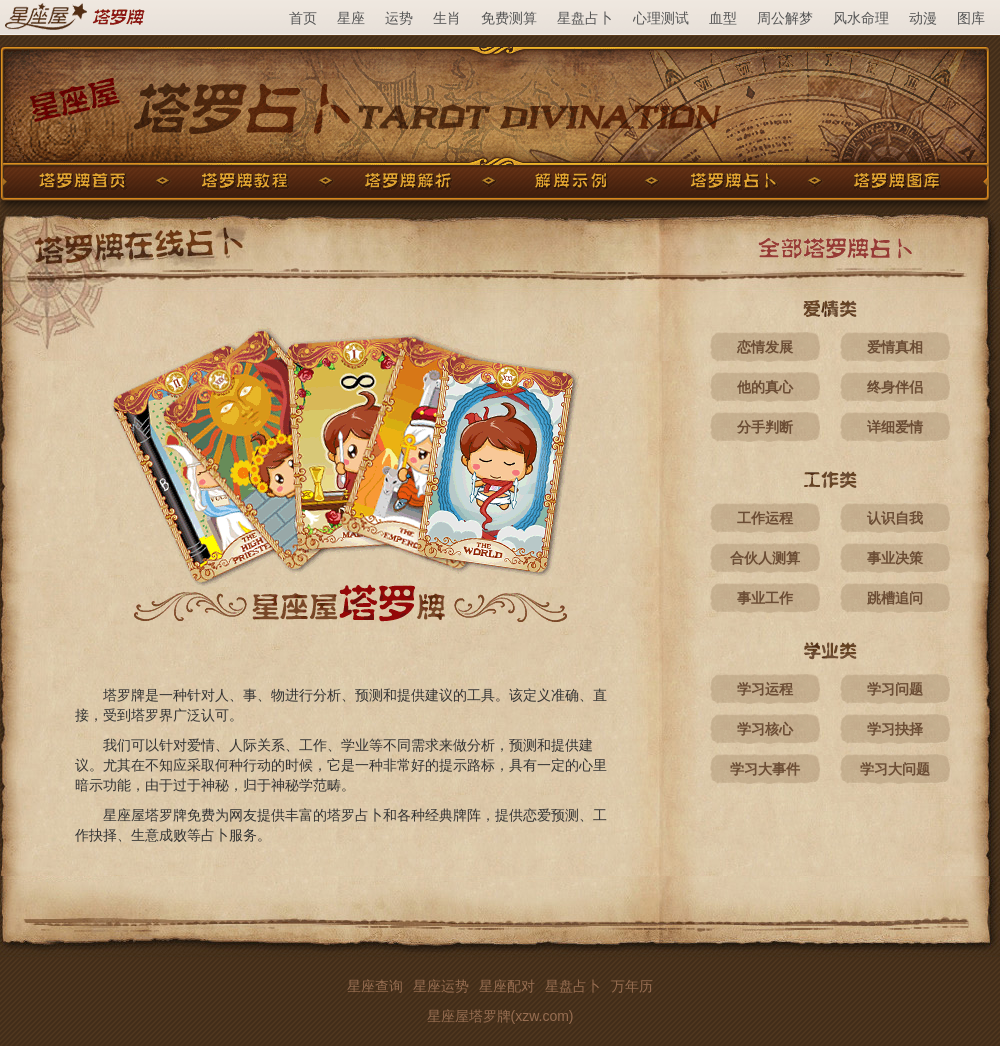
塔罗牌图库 (897, 181)
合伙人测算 (765, 558)
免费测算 (509, 18)
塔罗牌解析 (408, 181)
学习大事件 (765, 769)
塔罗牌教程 (245, 181)
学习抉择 (895, 729)
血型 (723, 18)
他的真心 (765, 387)
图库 (971, 18)
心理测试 (661, 18)
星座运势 (441, 986)
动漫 (923, 18)
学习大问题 (895, 769)
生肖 (447, 18)
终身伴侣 (895, 387)
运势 (399, 18)
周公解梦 (785, 18)
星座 (351, 18)
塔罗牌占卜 (734, 181)
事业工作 (765, 598)
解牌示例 (571, 181)
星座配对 (507, 986)
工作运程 (765, 518)
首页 (303, 18)
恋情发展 (765, 347)
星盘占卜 (585, 18)
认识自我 (895, 518)
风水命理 (861, 18)
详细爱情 (895, 427)
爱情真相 (895, 347)
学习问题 (895, 689)
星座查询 (375, 986)
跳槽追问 (895, 598)
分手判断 (765, 427)
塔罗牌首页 (82, 181)
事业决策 (895, 558)
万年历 (632, 986)
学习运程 (765, 689)
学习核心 (765, 729)
